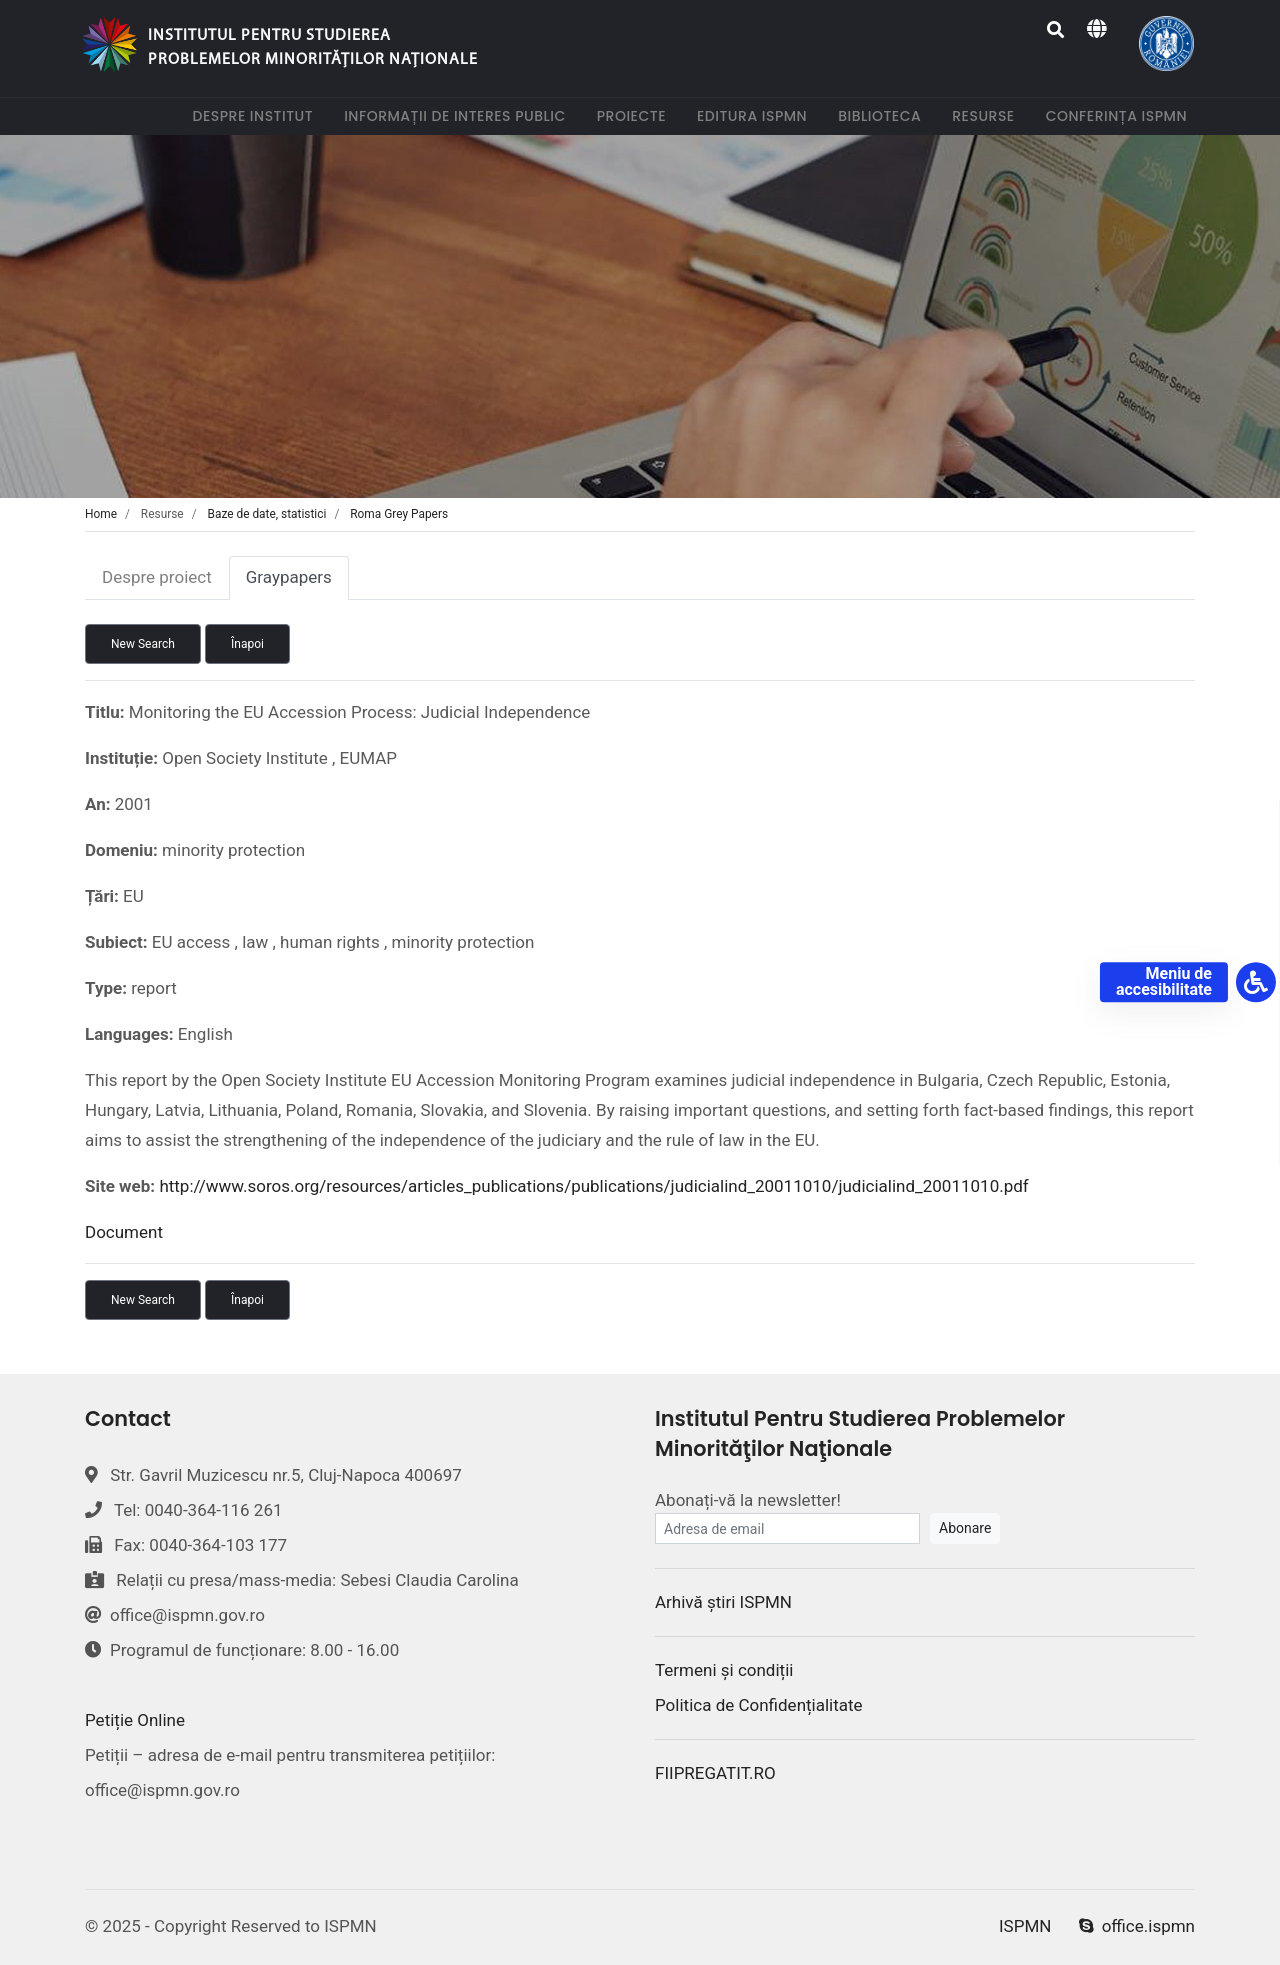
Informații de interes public (459, 115)
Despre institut (256, 115)
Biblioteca (883, 115)
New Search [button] (143, 644)
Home (101, 514)
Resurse (987, 115)
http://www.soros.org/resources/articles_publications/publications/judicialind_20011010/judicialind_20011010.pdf (593, 1186)
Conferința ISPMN (1120, 115)
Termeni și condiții (724, 1670)
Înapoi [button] (247, 644)
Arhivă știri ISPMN (723, 1602)
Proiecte (635, 115)
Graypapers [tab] (289, 577)
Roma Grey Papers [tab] (399, 514)
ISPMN (1025, 1926)
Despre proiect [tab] (157, 577)
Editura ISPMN (756, 115)
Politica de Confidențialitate (759, 1705)
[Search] (1056, 30)
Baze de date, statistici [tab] (267, 514)
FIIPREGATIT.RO (715, 1773)
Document (124, 1232)
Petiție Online (135, 1720)
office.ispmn (1137, 1926)
